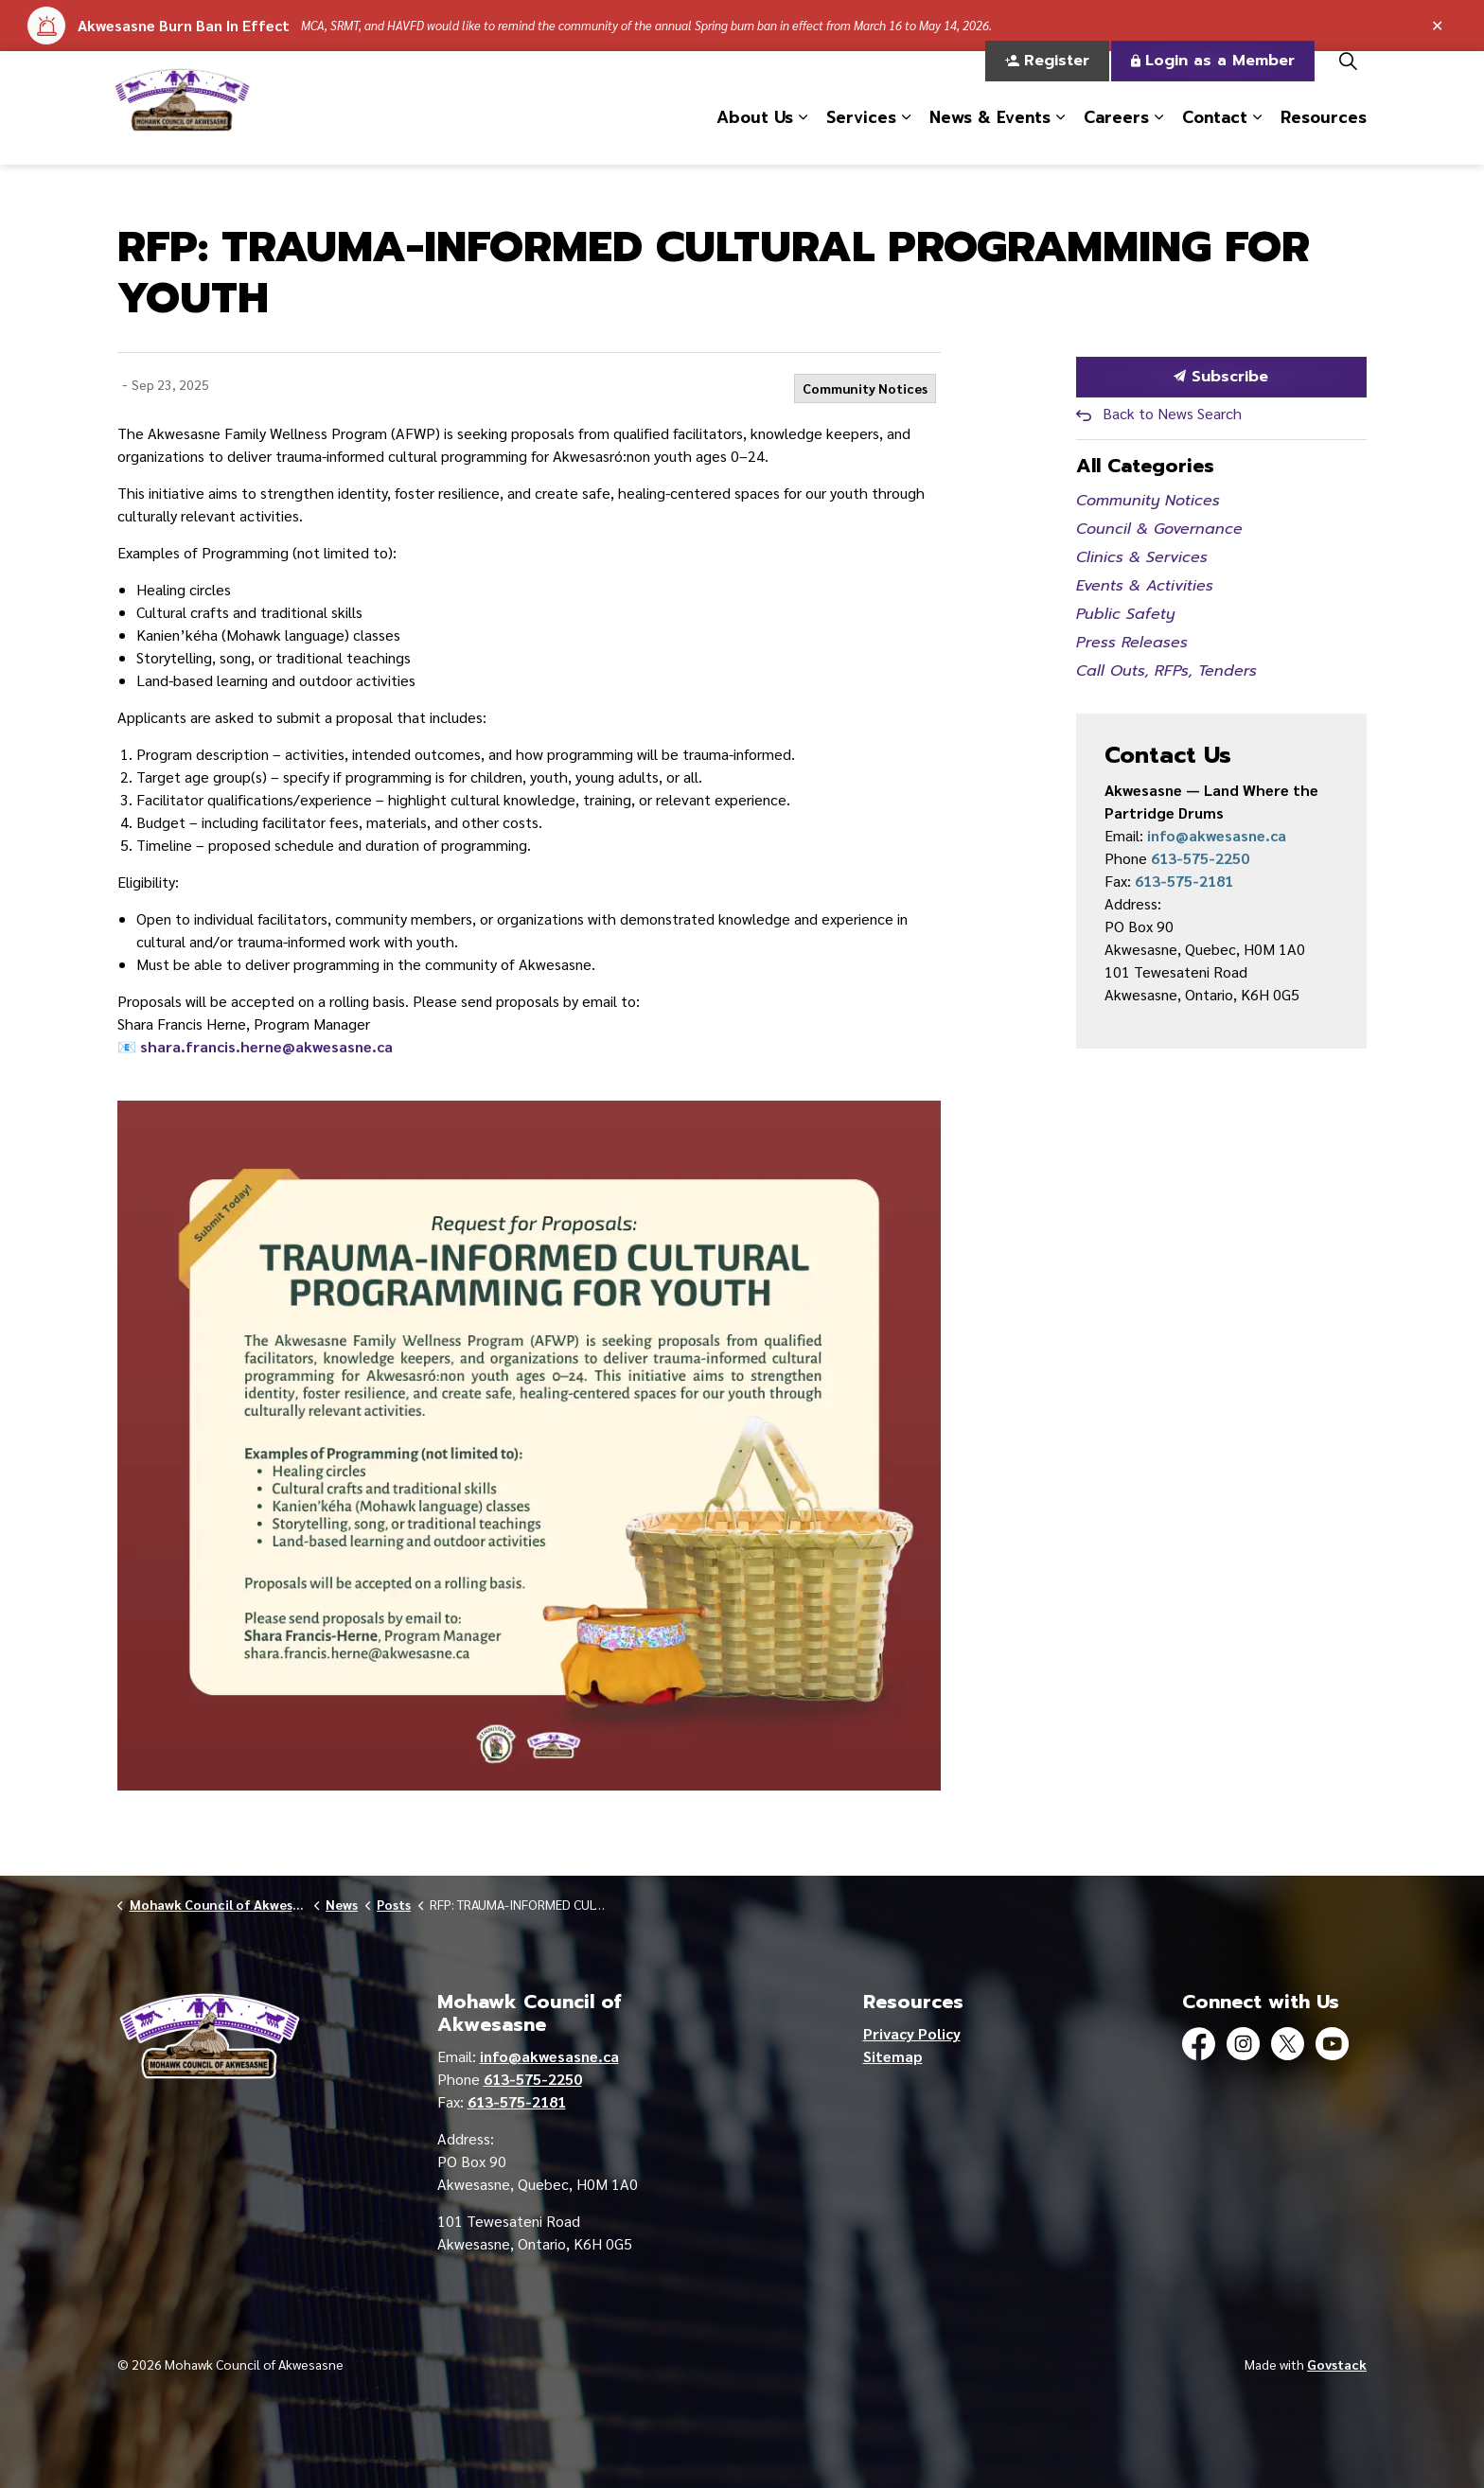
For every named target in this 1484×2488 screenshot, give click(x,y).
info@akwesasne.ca (1216, 835)
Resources (1324, 135)
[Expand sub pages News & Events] (1060, 136)
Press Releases (1132, 642)
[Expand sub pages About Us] (802, 136)
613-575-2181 (1184, 881)
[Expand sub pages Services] (905, 136)
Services (861, 135)
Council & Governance (1159, 529)
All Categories (1145, 465)
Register (1047, 80)
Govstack (1337, 2364)
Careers (1116, 135)
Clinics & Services (1142, 557)
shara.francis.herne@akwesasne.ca (266, 1046)
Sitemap (893, 2056)
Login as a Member (1213, 80)
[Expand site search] (1348, 79)
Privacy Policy (912, 2033)
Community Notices (865, 388)
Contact (1214, 135)
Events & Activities (1144, 585)
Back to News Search (1172, 413)
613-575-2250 (1200, 858)
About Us (754, 135)
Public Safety (1125, 614)
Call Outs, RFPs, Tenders (1166, 671)
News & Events (990, 135)
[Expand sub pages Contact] (1256, 136)
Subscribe (1222, 377)
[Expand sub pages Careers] (1158, 136)
